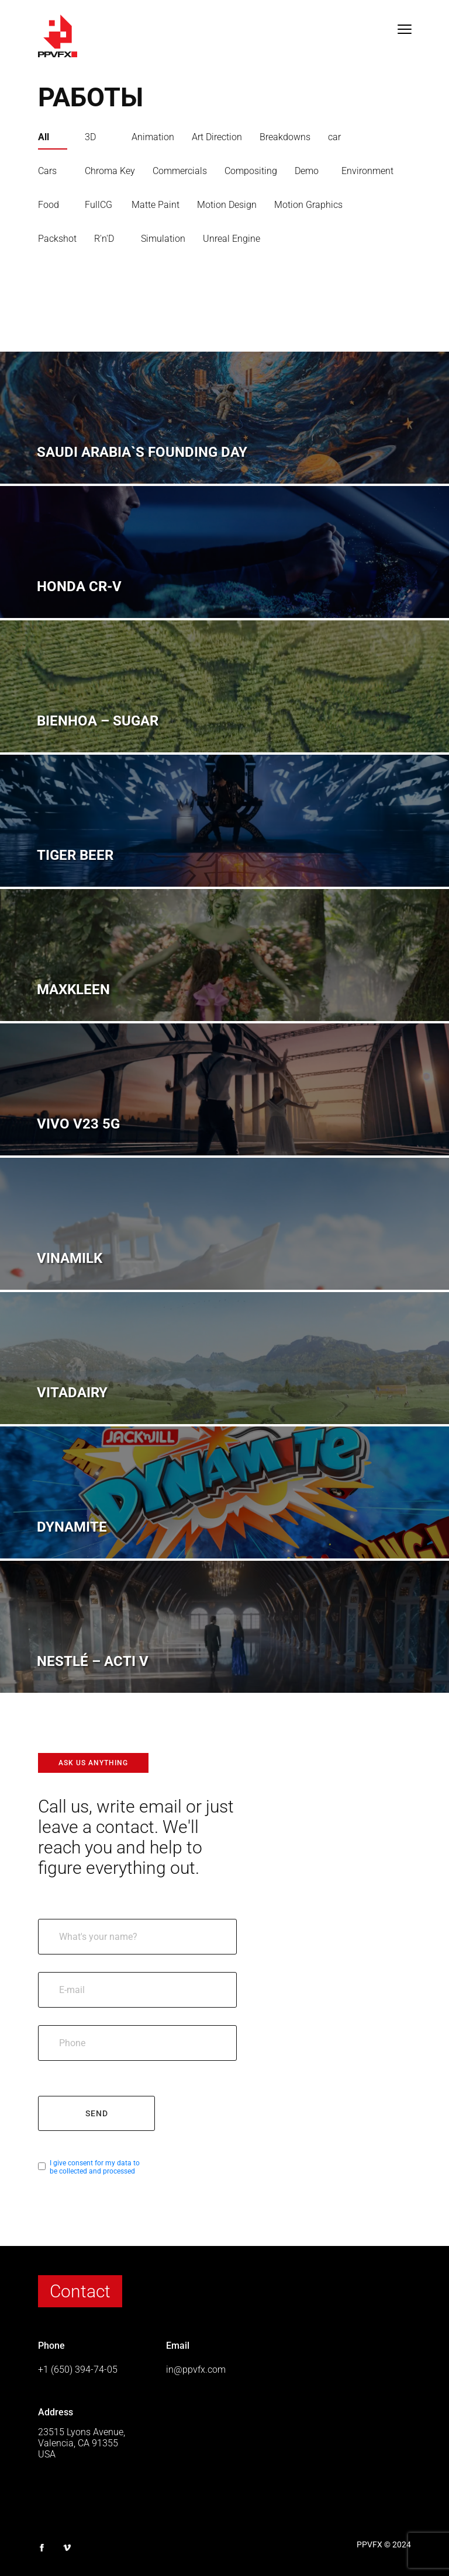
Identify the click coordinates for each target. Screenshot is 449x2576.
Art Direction (217, 137)
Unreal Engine (231, 238)
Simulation (163, 238)
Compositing (250, 170)
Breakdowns (285, 137)
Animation (153, 137)
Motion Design (227, 204)
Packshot (57, 238)
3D (90, 137)
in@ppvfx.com (196, 2369)
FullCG (98, 204)
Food (48, 204)
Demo (307, 170)
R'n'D (104, 238)
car (334, 137)
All (43, 137)
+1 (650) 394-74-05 (78, 2369)
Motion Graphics (308, 204)
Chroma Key (110, 170)
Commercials (180, 170)
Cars (47, 170)
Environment (367, 170)
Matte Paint (155, 204)
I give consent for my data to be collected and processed (95, 2167)
